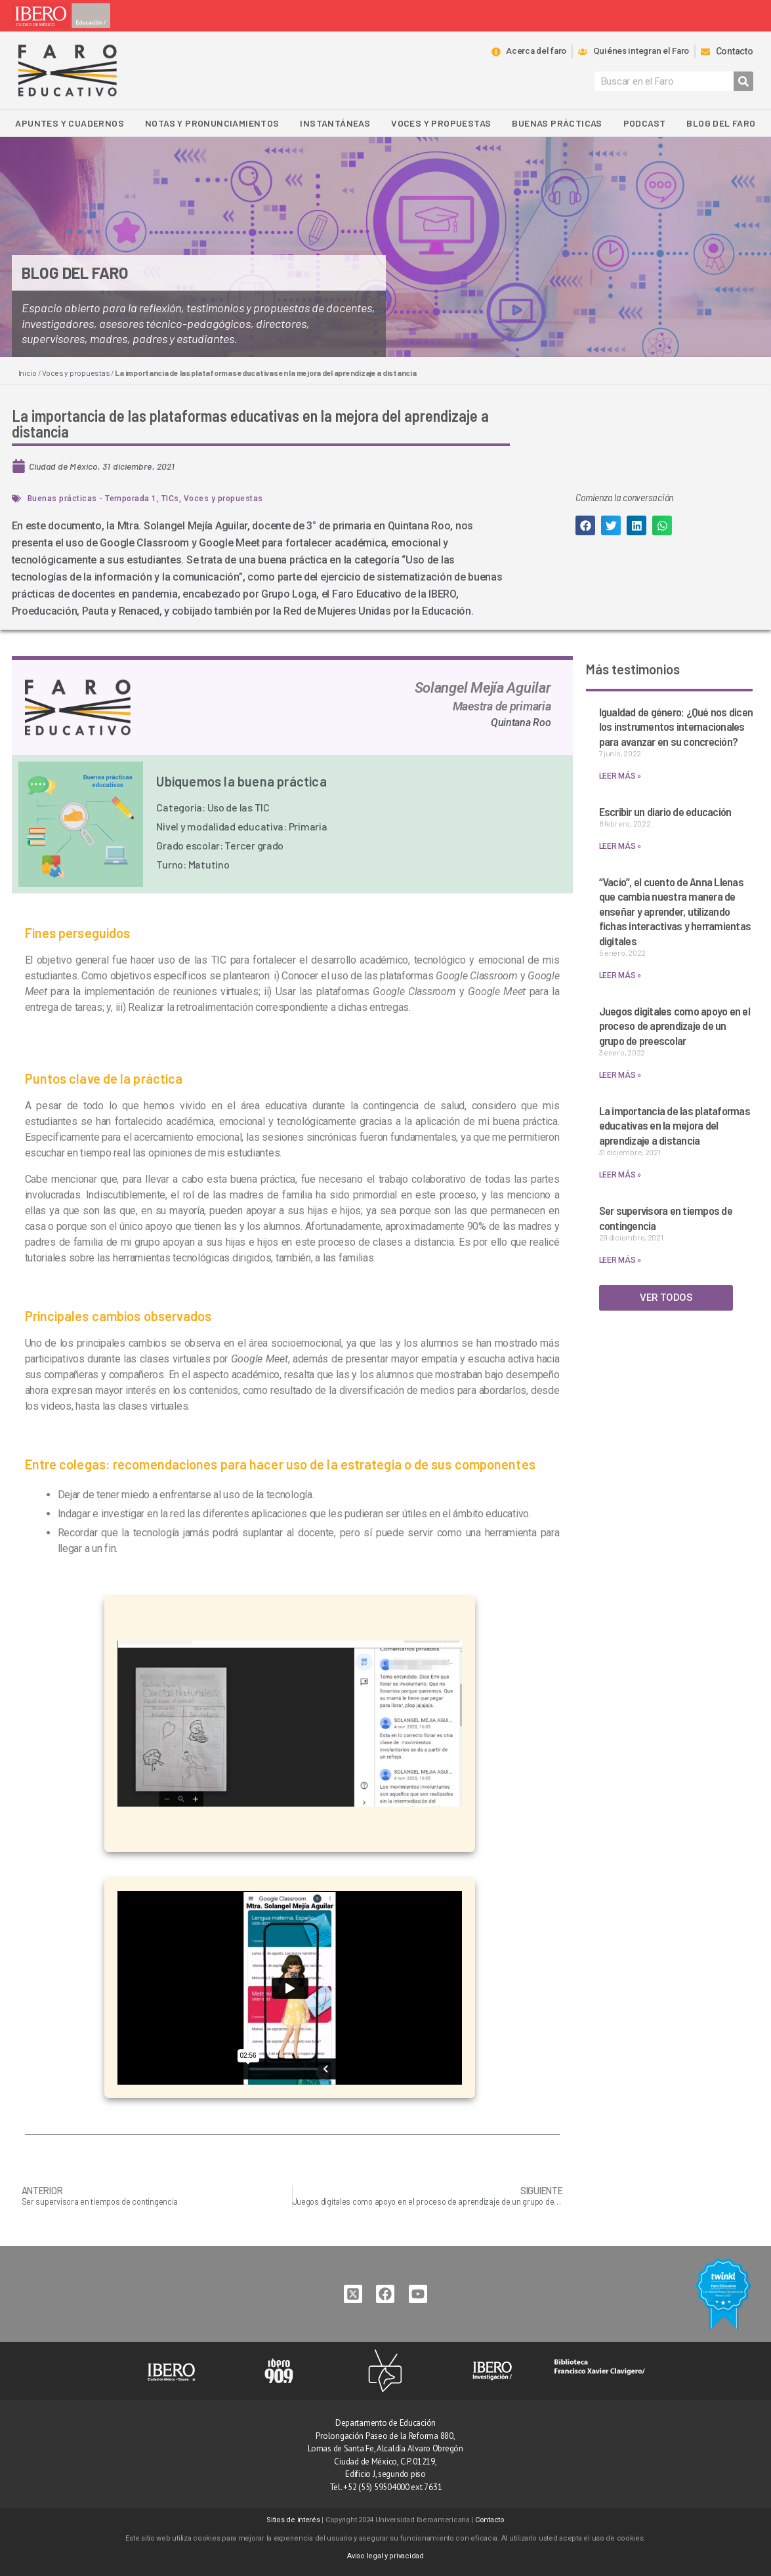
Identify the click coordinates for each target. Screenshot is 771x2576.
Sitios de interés (293, 2520)
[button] (584, 525)
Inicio (27, 372)
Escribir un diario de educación (665, 811)
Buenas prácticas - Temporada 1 (92, 498)
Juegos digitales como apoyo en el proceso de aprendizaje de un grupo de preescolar (674, 1026)
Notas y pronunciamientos (212, 123)
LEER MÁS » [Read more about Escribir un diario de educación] (620, 846)
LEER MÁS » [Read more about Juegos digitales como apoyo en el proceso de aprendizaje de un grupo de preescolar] (620, 1075)
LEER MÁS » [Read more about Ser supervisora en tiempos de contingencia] (620, 1260)
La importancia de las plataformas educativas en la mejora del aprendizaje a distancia (674, 1125)
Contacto (490, 2520)
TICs (170, 498)
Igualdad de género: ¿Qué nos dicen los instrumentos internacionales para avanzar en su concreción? (676, 726)
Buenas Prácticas (557, 123)
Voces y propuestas (441, 123)
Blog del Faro (720, 123)
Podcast (644, 123)
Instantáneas (335, 123)
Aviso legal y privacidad (385, 2556)
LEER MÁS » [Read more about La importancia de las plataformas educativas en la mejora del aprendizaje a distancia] (620, 1174)
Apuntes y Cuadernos (69, 123)
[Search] (743, 81)
